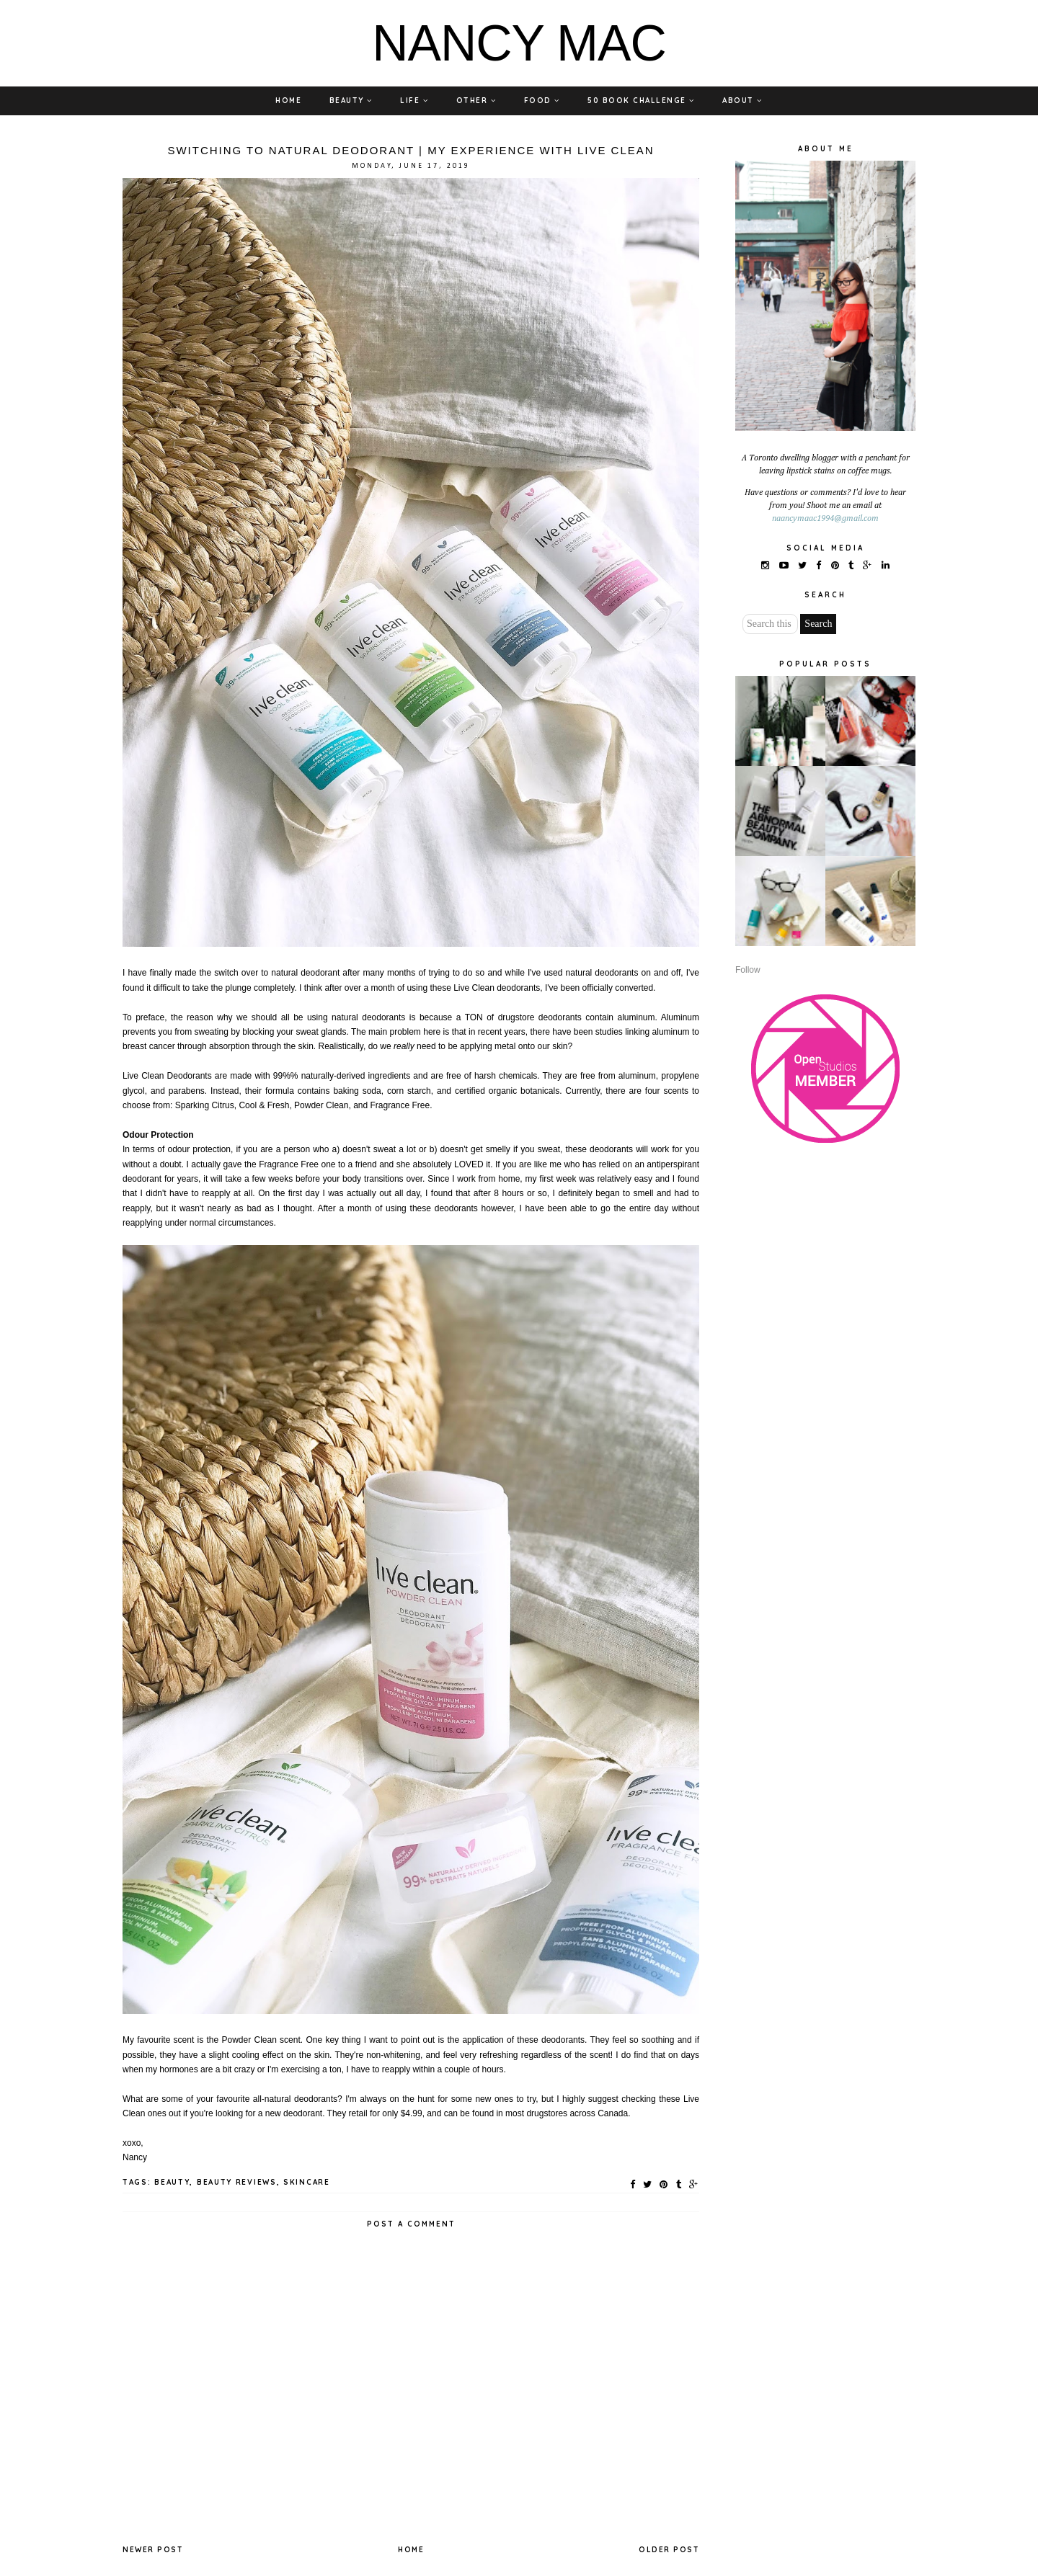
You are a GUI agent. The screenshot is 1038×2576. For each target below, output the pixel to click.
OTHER (476, 100)
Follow (747, 970)
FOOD (542, 100)
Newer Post (153, 2549)
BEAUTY (351, 100)
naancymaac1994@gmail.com (825, 518)
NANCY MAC (519, 43)
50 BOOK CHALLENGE (641, 100)
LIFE (414, 100)
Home (411, 2549)
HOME (288, 100)
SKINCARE (306, 2182)
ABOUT (742, 100)
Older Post (669, 2549)
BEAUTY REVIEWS (237, 2182)
